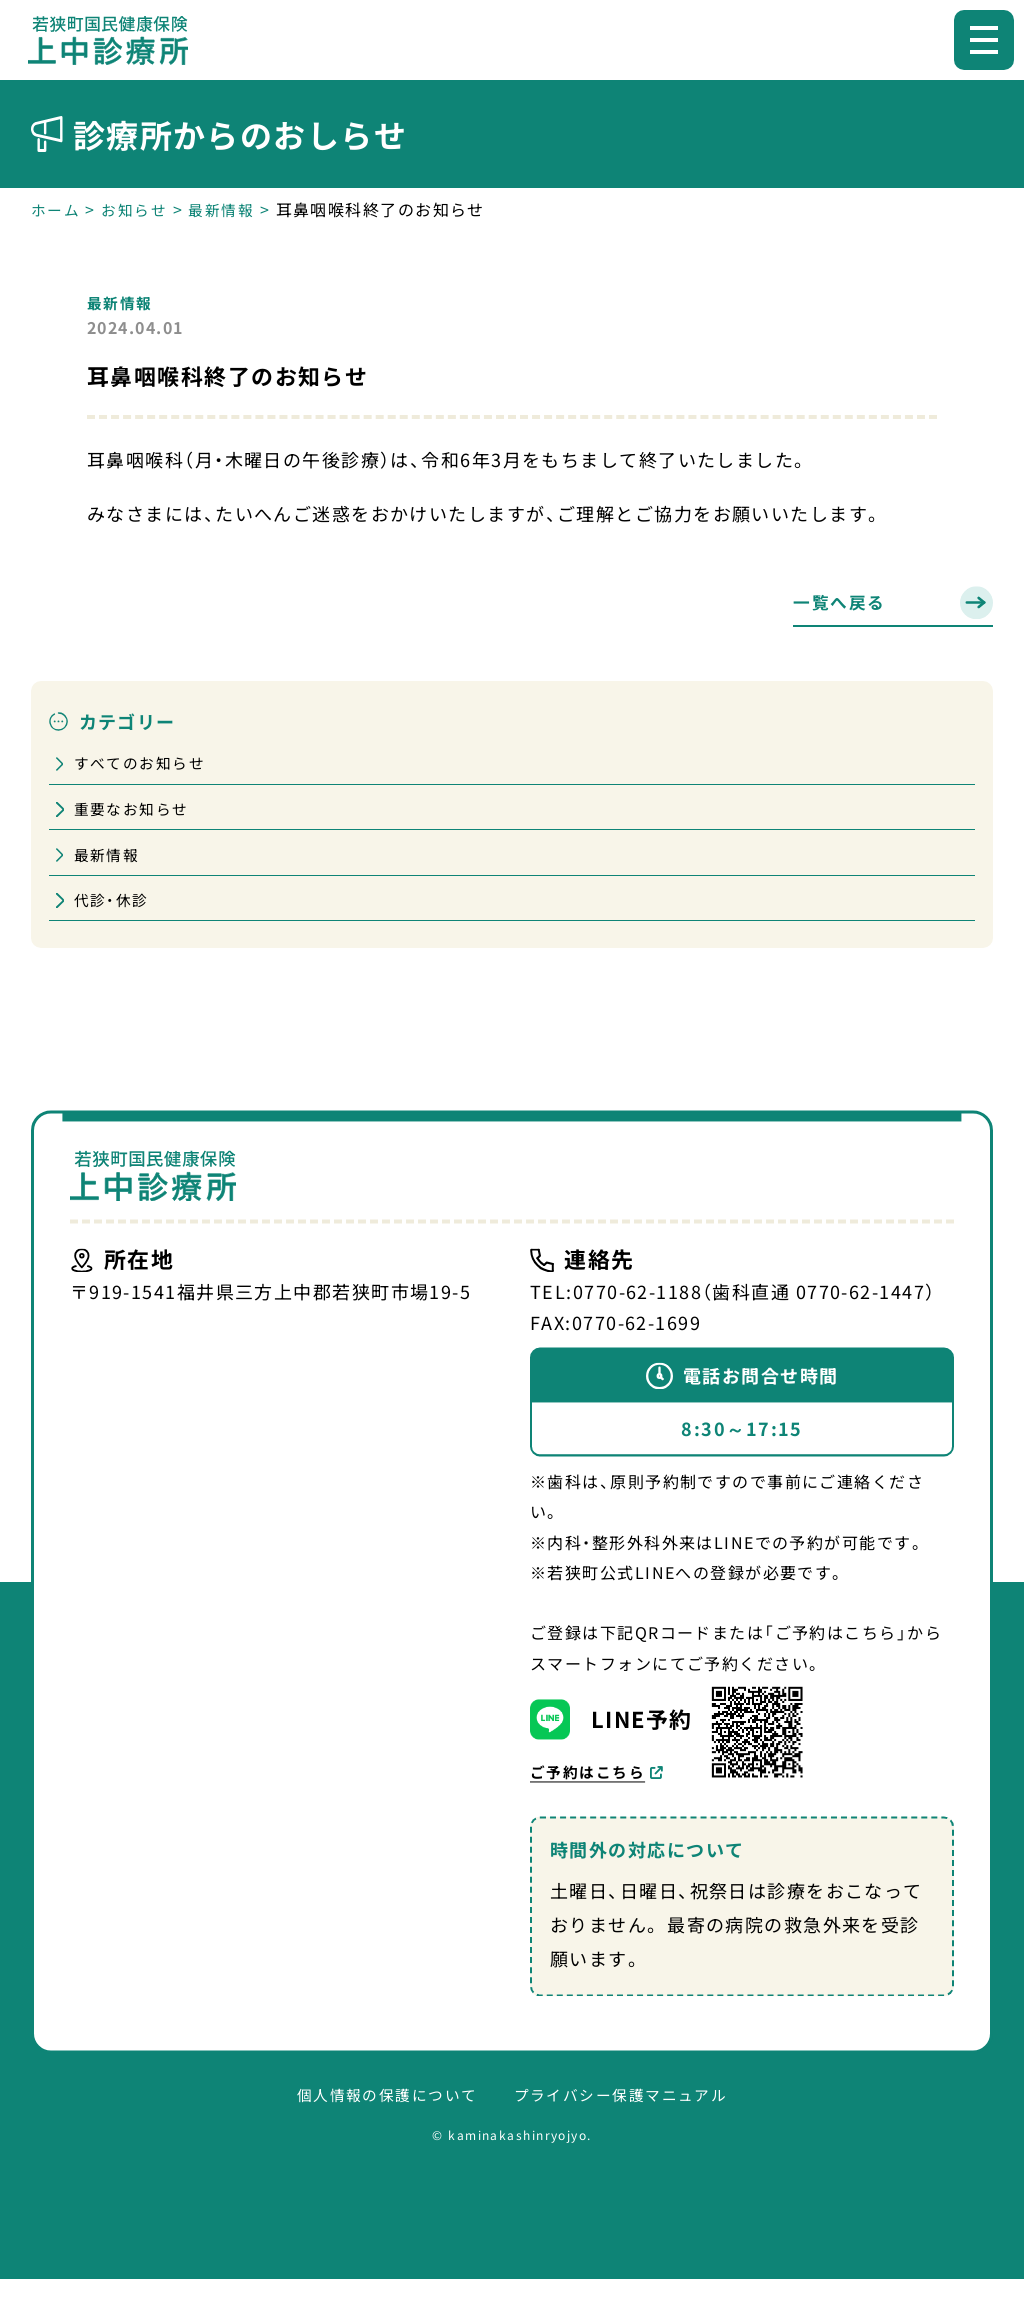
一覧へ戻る (841, 604)
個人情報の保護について (381, 2136)
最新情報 (122, 302)
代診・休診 (114, 916)
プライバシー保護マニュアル (626, 2136)
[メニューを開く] (984, 40)
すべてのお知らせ (145, 769)
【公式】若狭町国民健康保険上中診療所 (118, 40)
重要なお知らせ (136, 818)
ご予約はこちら (591, 1811)
